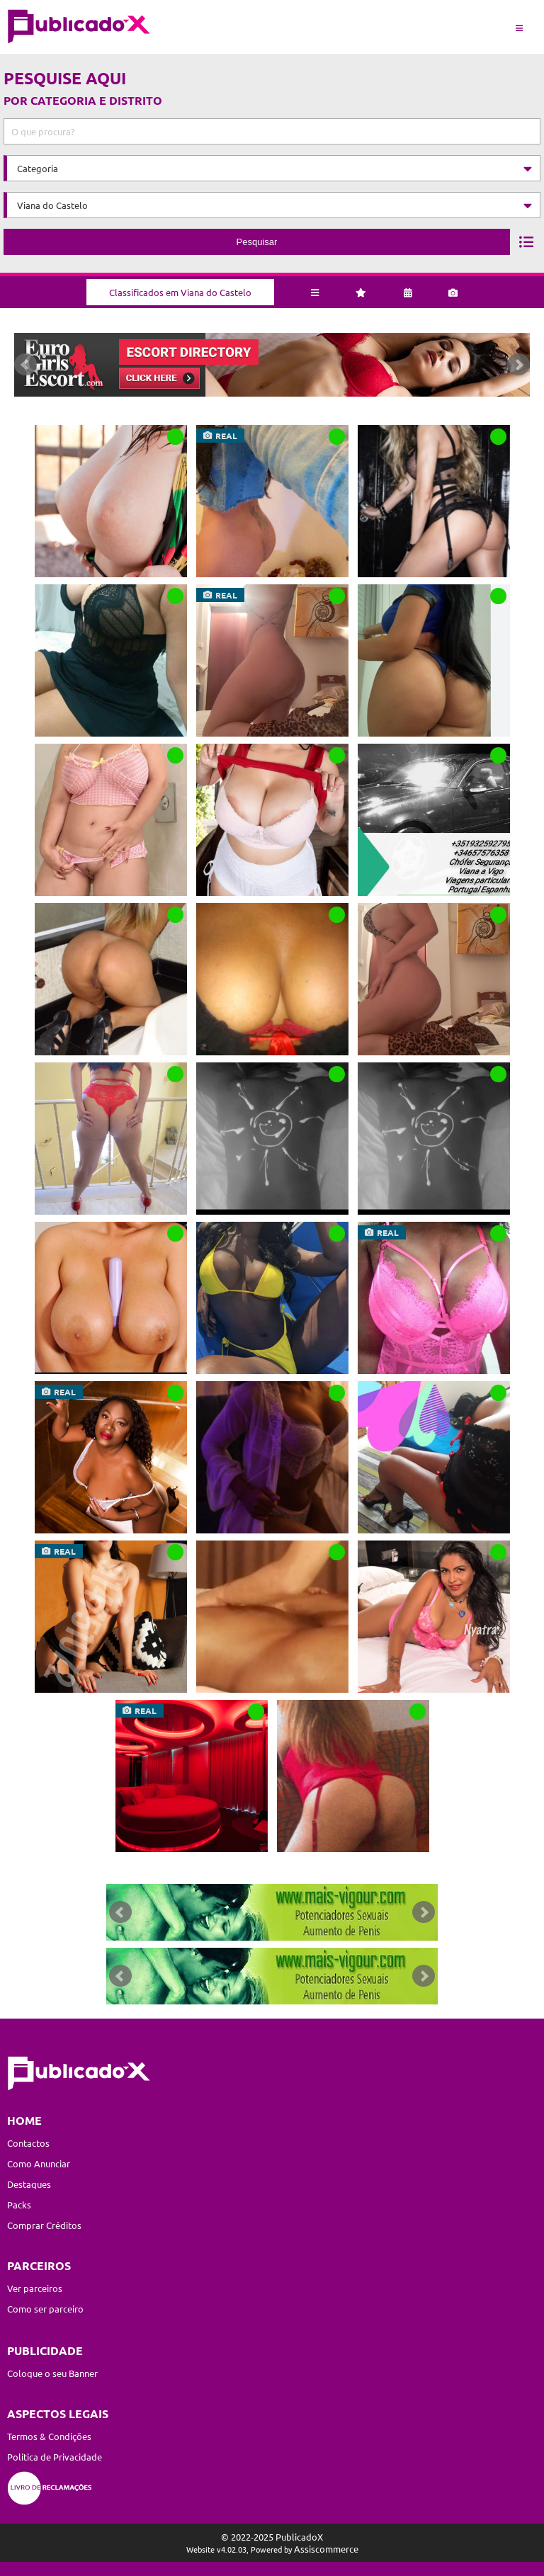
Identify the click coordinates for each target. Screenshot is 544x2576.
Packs (19, 2204)
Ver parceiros (34, 2288)
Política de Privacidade (54, 2457)
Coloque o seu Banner (52, 2373)
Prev (25, 364)
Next (518, 364)
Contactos (28, 2143)
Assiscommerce (326, 2549)
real (226, 435)
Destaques (29, 2184)
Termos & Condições (49, 2436)
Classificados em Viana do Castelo (180, 292)
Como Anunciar (38, 2163)
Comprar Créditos (44, 2225)
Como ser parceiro (45, 2309)
